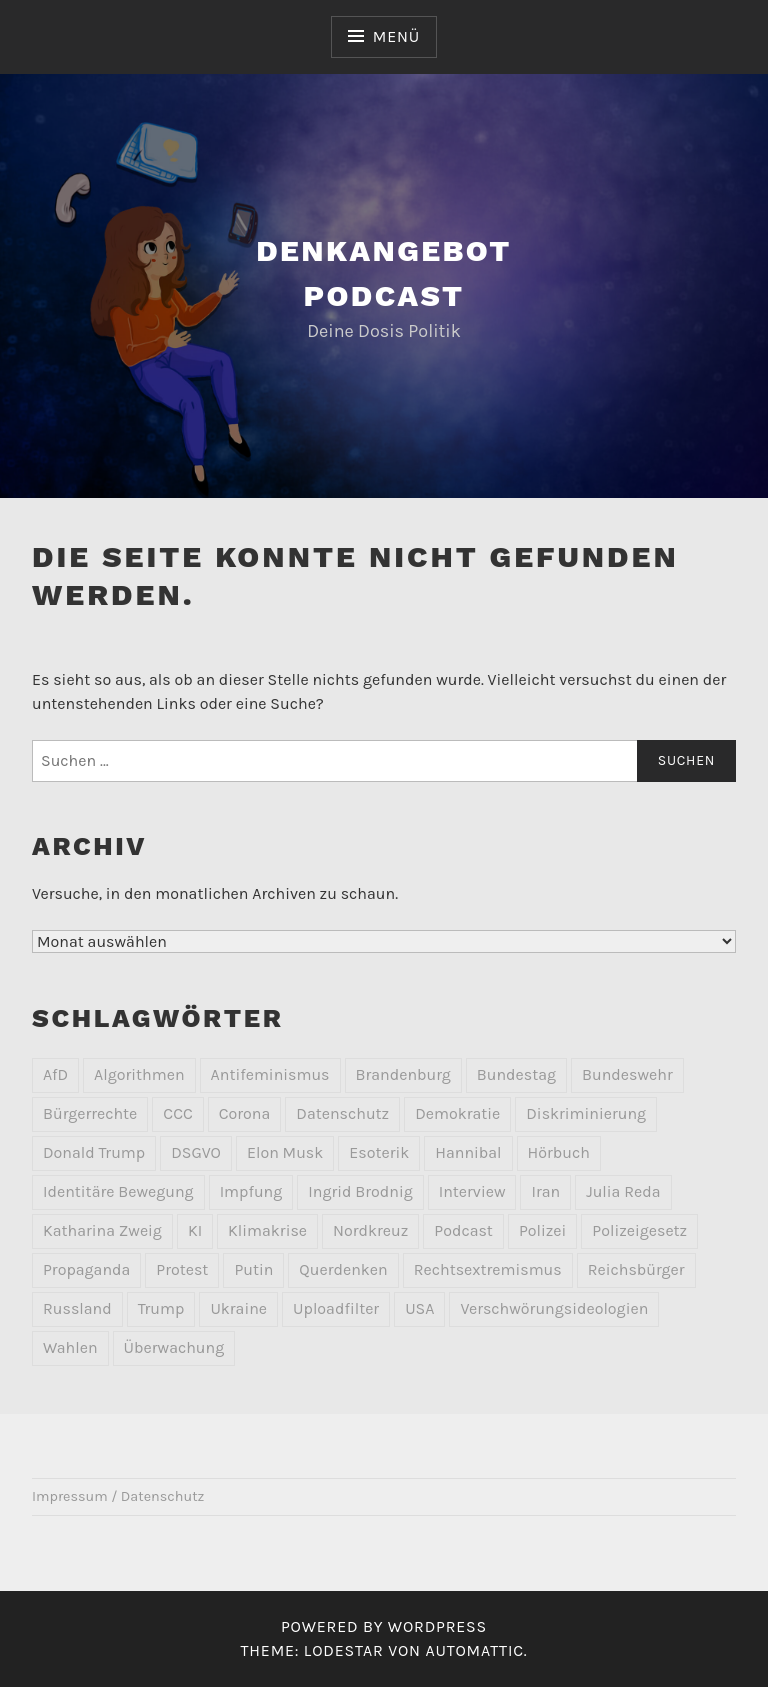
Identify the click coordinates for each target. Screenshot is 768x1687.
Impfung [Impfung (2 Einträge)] (251, 1191)
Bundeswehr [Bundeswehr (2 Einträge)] (627, 1074)
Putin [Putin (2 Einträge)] (253, 1269)
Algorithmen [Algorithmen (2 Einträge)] (139, 1074)
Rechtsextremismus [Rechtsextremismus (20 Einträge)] (488, 1269)
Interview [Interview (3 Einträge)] (472, 1191)
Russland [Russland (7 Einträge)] (77, 1308)
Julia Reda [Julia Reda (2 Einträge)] (623, 1191)
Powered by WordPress (384, 1626)
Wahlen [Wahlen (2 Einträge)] (70, 1347)
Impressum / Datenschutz (118, 1496)
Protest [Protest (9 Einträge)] (182, 1269)
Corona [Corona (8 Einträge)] (245, 1113)
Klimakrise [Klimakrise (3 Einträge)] (267, 1230)
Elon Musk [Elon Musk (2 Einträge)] (285, 1152)
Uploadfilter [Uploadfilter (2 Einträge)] (336, 1308)
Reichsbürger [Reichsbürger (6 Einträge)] (636, 1269)
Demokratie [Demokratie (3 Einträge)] (457, 1113)
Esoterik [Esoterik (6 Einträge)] (379, 1152)
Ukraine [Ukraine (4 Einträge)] (238, 1308)
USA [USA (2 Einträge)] (419, 1308)
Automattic (474, 1650)
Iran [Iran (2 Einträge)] (545, 1191)
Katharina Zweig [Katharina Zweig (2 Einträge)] (102, 1230)
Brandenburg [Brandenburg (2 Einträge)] (403, 1074)
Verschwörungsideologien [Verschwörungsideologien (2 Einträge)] (554, 1308)
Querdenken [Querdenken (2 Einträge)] (343, 1269)
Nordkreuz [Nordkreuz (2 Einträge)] (370, 1230)
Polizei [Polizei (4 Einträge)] (542, 1230)
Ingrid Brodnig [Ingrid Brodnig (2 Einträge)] (360, 1191)
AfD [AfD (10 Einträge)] (55, 1074)
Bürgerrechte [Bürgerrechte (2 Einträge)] (90, 1113)
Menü (396, 36)
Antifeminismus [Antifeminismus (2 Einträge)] (270, 1074)
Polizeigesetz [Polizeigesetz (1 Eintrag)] (639, 1230)
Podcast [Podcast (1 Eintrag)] (463, 1230)
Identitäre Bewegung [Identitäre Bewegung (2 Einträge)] (118, 1191)
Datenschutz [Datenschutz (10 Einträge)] (342, 1113)
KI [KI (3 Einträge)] (195, 1230)
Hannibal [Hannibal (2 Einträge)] (468, 1152)
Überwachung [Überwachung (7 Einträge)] (174, 1347)
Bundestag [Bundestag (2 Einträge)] (516, 1074)
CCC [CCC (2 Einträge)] (177, 1113)
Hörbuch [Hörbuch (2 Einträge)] (559, 1152)
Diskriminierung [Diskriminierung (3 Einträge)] (586, 1113)
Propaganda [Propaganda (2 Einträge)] (86, 1269)
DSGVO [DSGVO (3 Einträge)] (196, 1152)
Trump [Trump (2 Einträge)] (161, 1308)
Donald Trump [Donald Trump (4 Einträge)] (94, 1152)
